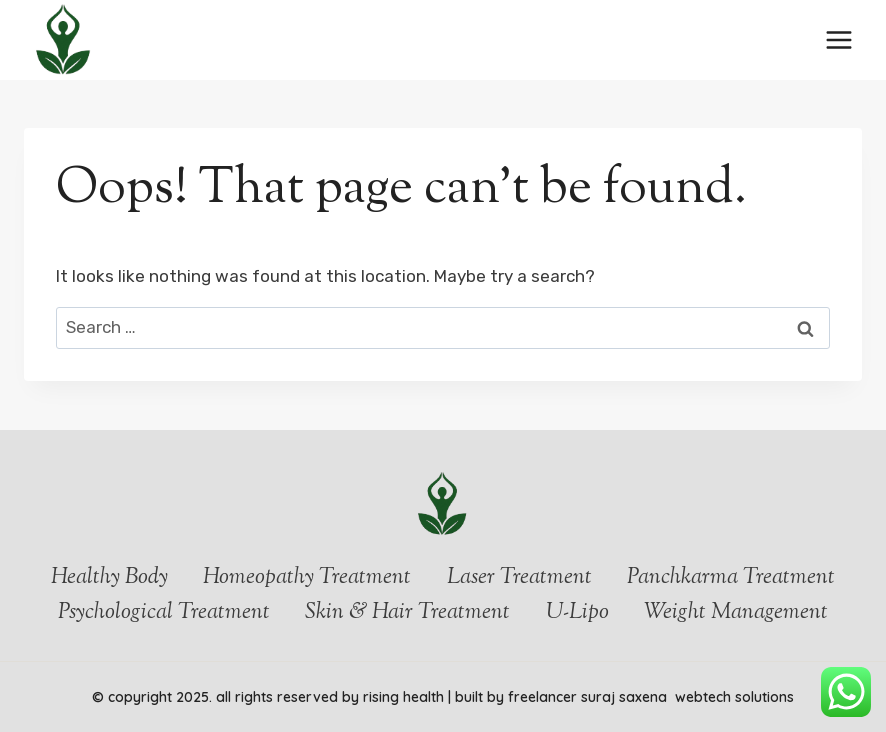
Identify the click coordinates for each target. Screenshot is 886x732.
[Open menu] (838, 39)
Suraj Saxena (626, 697)
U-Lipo (577, 613)
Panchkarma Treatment (731, 578)
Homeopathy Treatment (307, 578)
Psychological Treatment (164, 613)
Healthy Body (109, 578)
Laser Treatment (519, 578)
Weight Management (736, 613)
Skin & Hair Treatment (407, 613)
